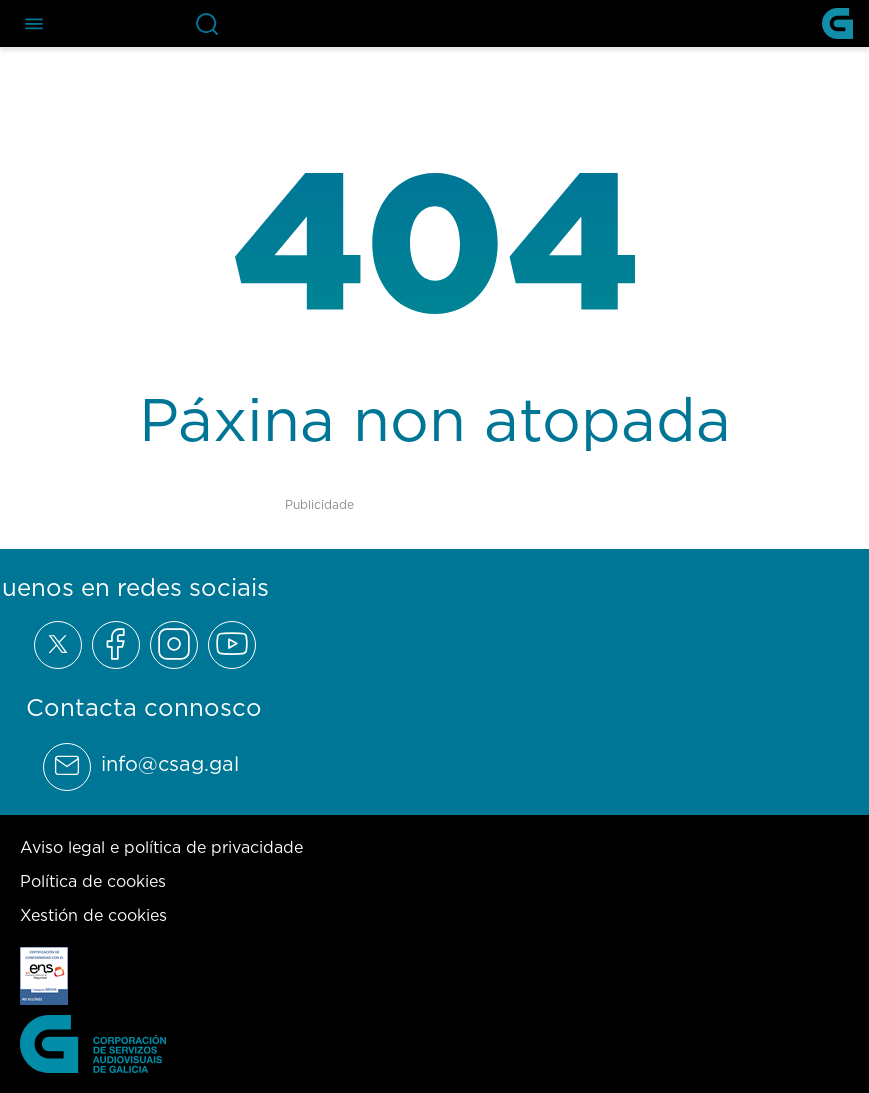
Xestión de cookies (93, 915)
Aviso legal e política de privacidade (161, 847)
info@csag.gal (170, 764)
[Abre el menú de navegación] (34, 23)
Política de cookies (93, 881)
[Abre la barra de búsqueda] (207, 23)
